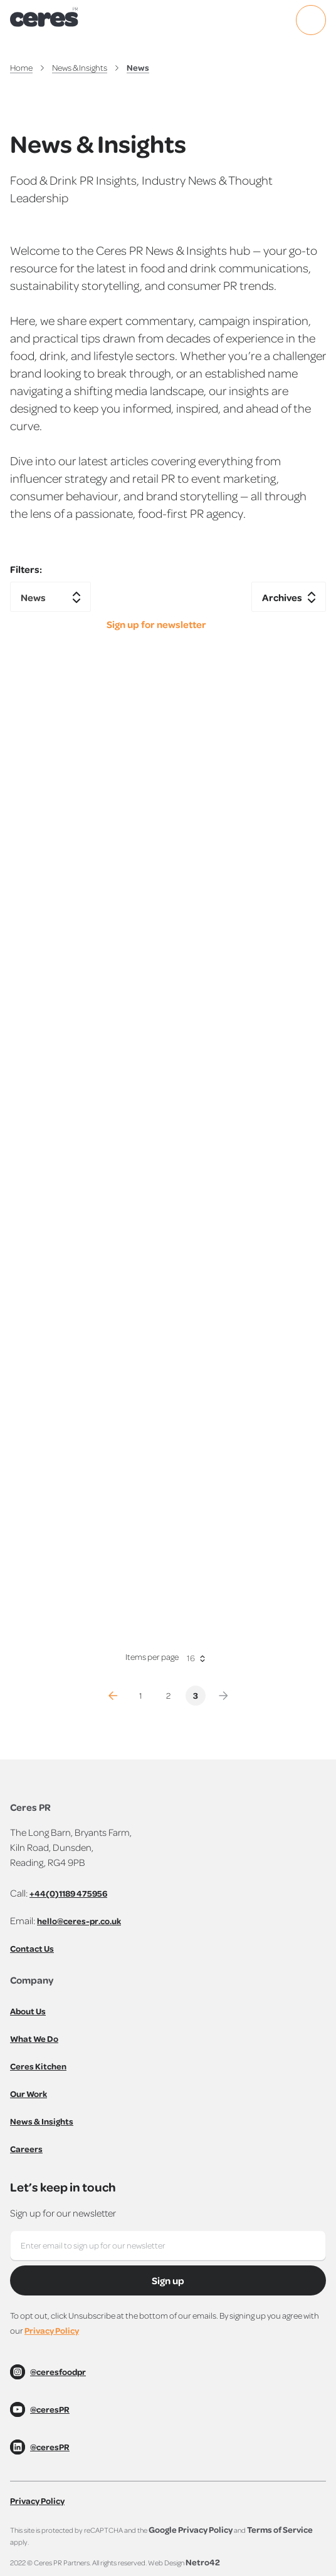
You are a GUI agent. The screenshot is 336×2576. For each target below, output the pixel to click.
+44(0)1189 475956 (68, 1893)
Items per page (152, 1656)
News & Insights (79, 67)
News (138, 67)
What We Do (34, 2038)
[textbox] (288, 597)
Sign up (168, 2280)
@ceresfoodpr (58, 2371)
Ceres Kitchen (38, 2066)
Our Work (28, 2093)
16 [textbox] (191, 1657)
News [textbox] (33, 598)
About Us (28, 2011)
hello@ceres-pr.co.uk (79, 1920)
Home (21, 67)
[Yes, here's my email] (168, 2245)
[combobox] (50, 597)
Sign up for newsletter (156, 625)
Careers (26, 2148)
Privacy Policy (51, 2330)
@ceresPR (50, 2409)
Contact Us (32, 1948)
